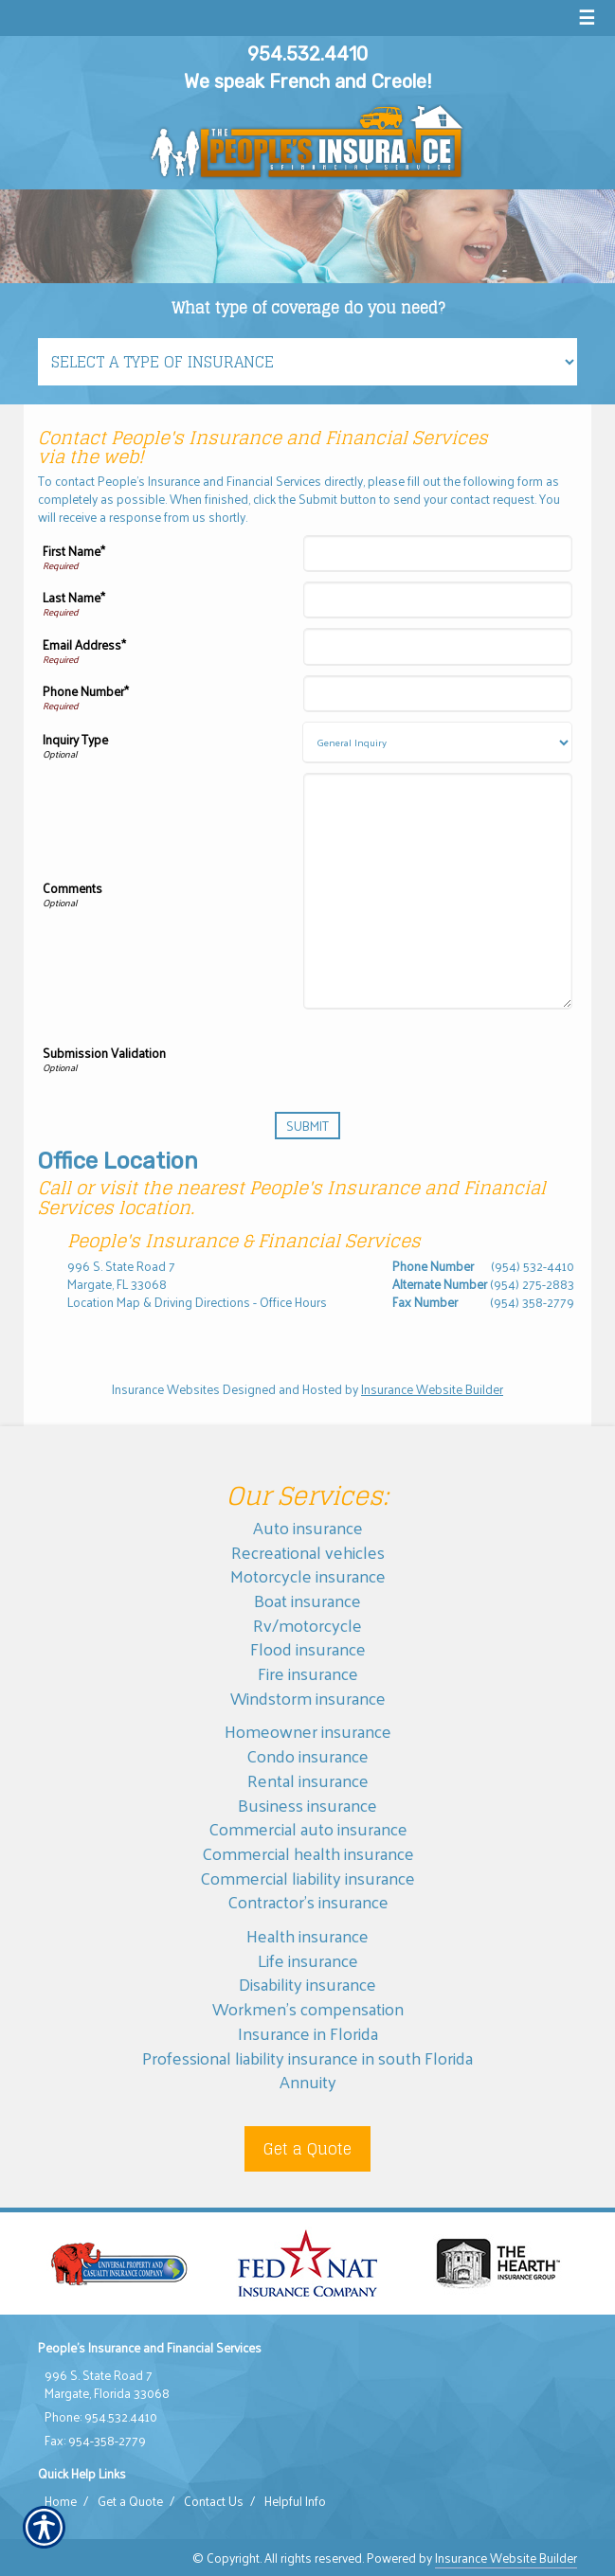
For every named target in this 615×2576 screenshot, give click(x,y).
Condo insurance (307, 1755)
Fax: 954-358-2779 (95, 2440)
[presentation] (428, 1056)
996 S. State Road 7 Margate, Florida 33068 (107, 2384)
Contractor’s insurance (308, 1901)
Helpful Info (295, 2501)
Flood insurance (308, 1648)
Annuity (308, 2081)
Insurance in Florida (308, 2032)
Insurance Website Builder (432, 1389)
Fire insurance (308, 1673)
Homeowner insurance (308, 1730)
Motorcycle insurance (308, 1575)
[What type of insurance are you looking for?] (307, 361)
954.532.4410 (307, 54)
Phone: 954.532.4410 (101, 2416)
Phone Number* (86, 691)
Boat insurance (307, 1600)
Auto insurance (308, 1527)
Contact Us (214, 2501)
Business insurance (307, 1804)
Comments (72, 888)
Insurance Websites (166, 1389)
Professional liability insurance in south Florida (307, 2057)
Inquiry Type (75, 739)
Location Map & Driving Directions (158, 1302)
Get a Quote (307, 2149)
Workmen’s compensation (308, 2008)
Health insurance (307, 1935)
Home (61, 2501)
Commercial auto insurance (307, 1828)
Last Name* (74, 597)
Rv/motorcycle (307, 1624)
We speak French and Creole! (307, 81)
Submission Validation (104, 1053)
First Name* (74, 551)
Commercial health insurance (308, 1853)
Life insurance (308, 1960)
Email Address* (84, 645)
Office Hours (293, 1302)
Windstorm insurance (308, 1697)
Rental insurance (308, 1780)
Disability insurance (307, 1983)
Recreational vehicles (308, 1551)
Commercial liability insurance (307, 1877)
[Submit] (307, 1125)
